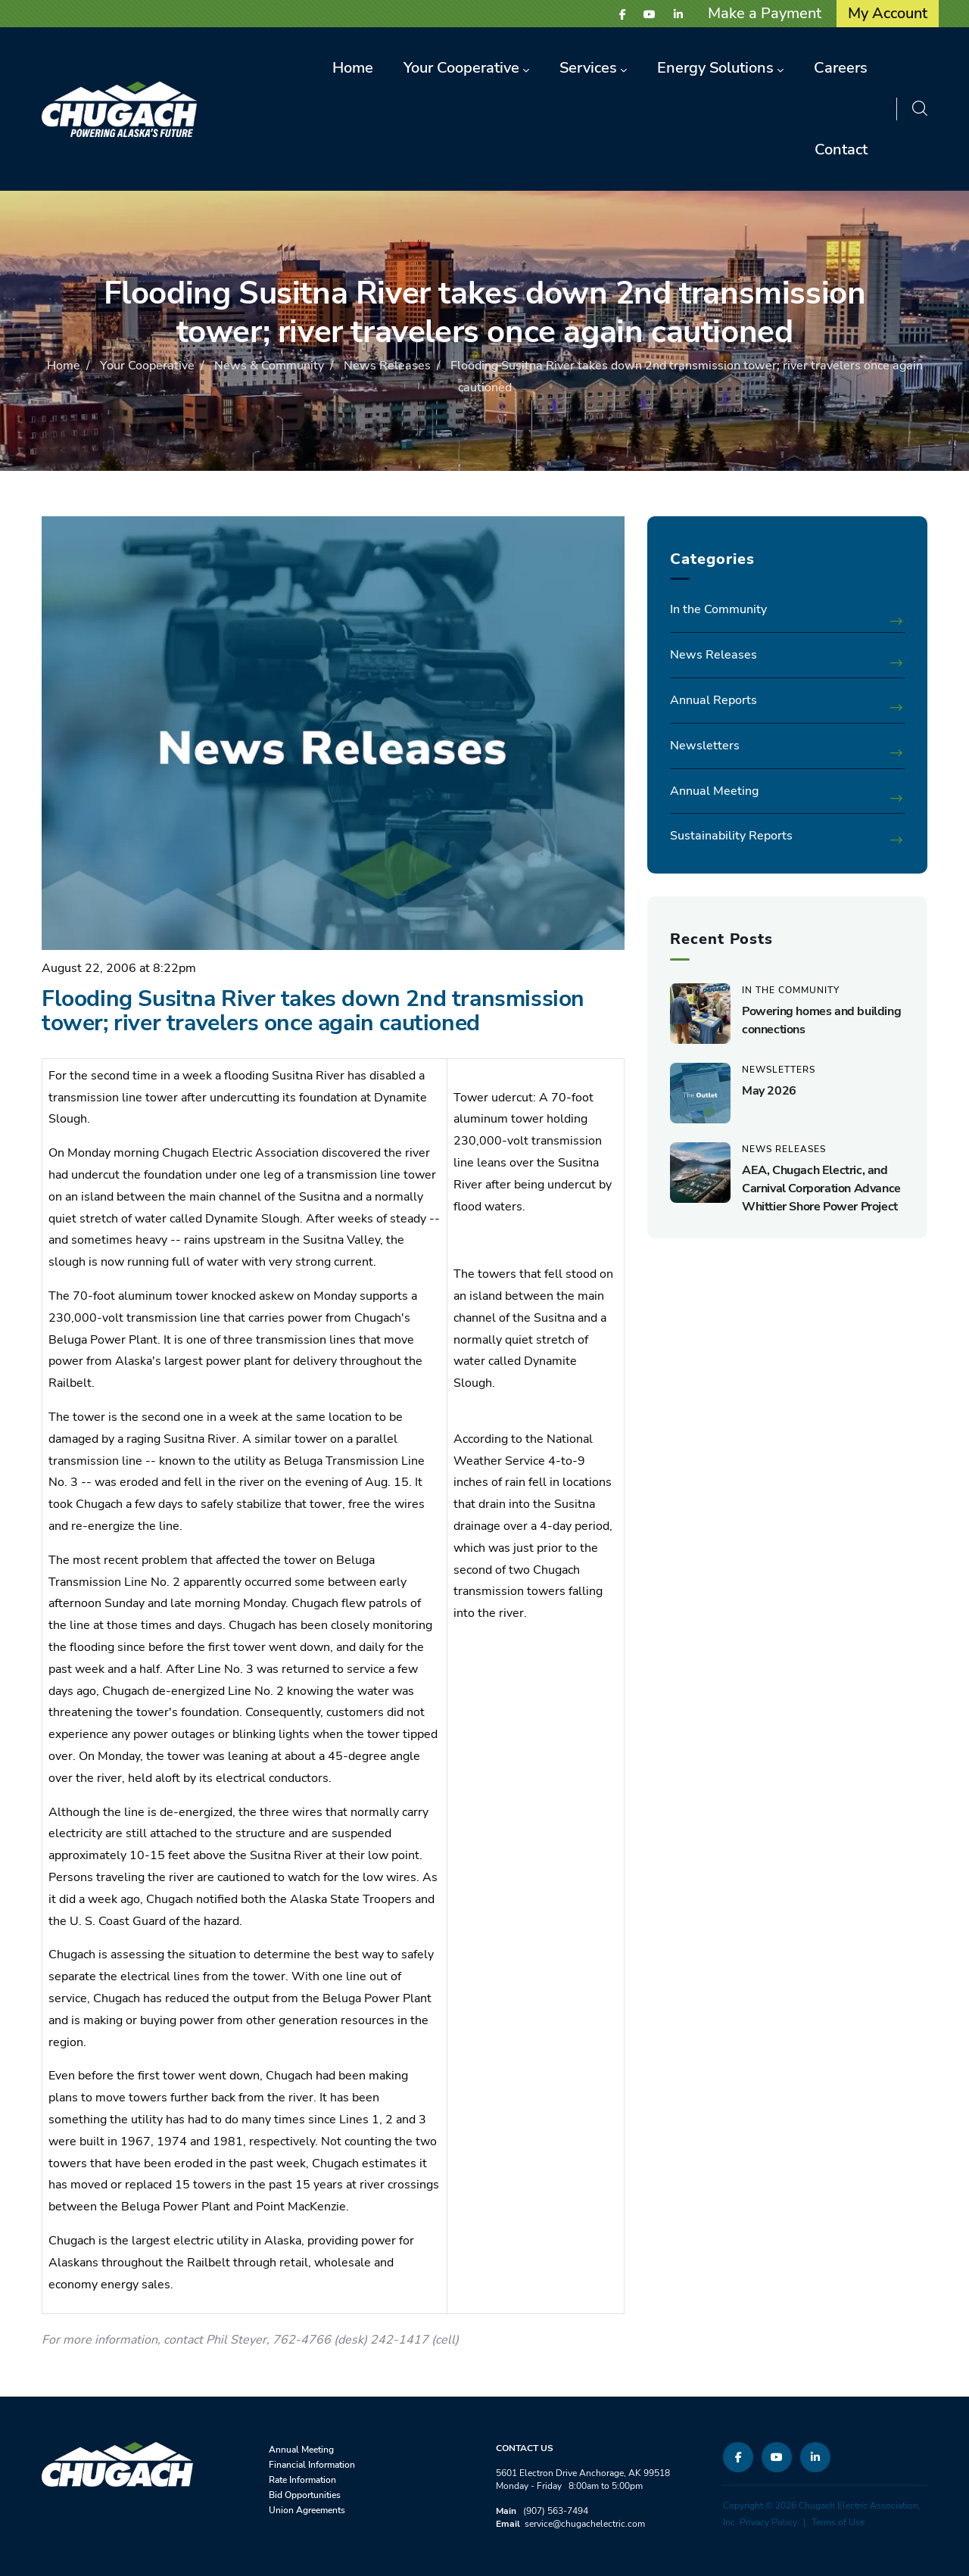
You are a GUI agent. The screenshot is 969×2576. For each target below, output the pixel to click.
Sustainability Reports (731, 835)
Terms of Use (838, 2522)
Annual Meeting (714, 791)
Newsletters (705, 745)
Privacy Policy (768, 2522)
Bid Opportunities (305, 2495)
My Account (887, 13)
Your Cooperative (147, 365)
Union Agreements (307, 2510)
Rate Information (302, 2480)
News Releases (387, 365)
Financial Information (312, 2465)
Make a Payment (764, 13)
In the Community (718, 609)
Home (63, 365)
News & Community (269, 365)
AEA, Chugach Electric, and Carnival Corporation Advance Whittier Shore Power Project (821, 1188)
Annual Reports (713, 700)
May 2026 (769, 1090)
